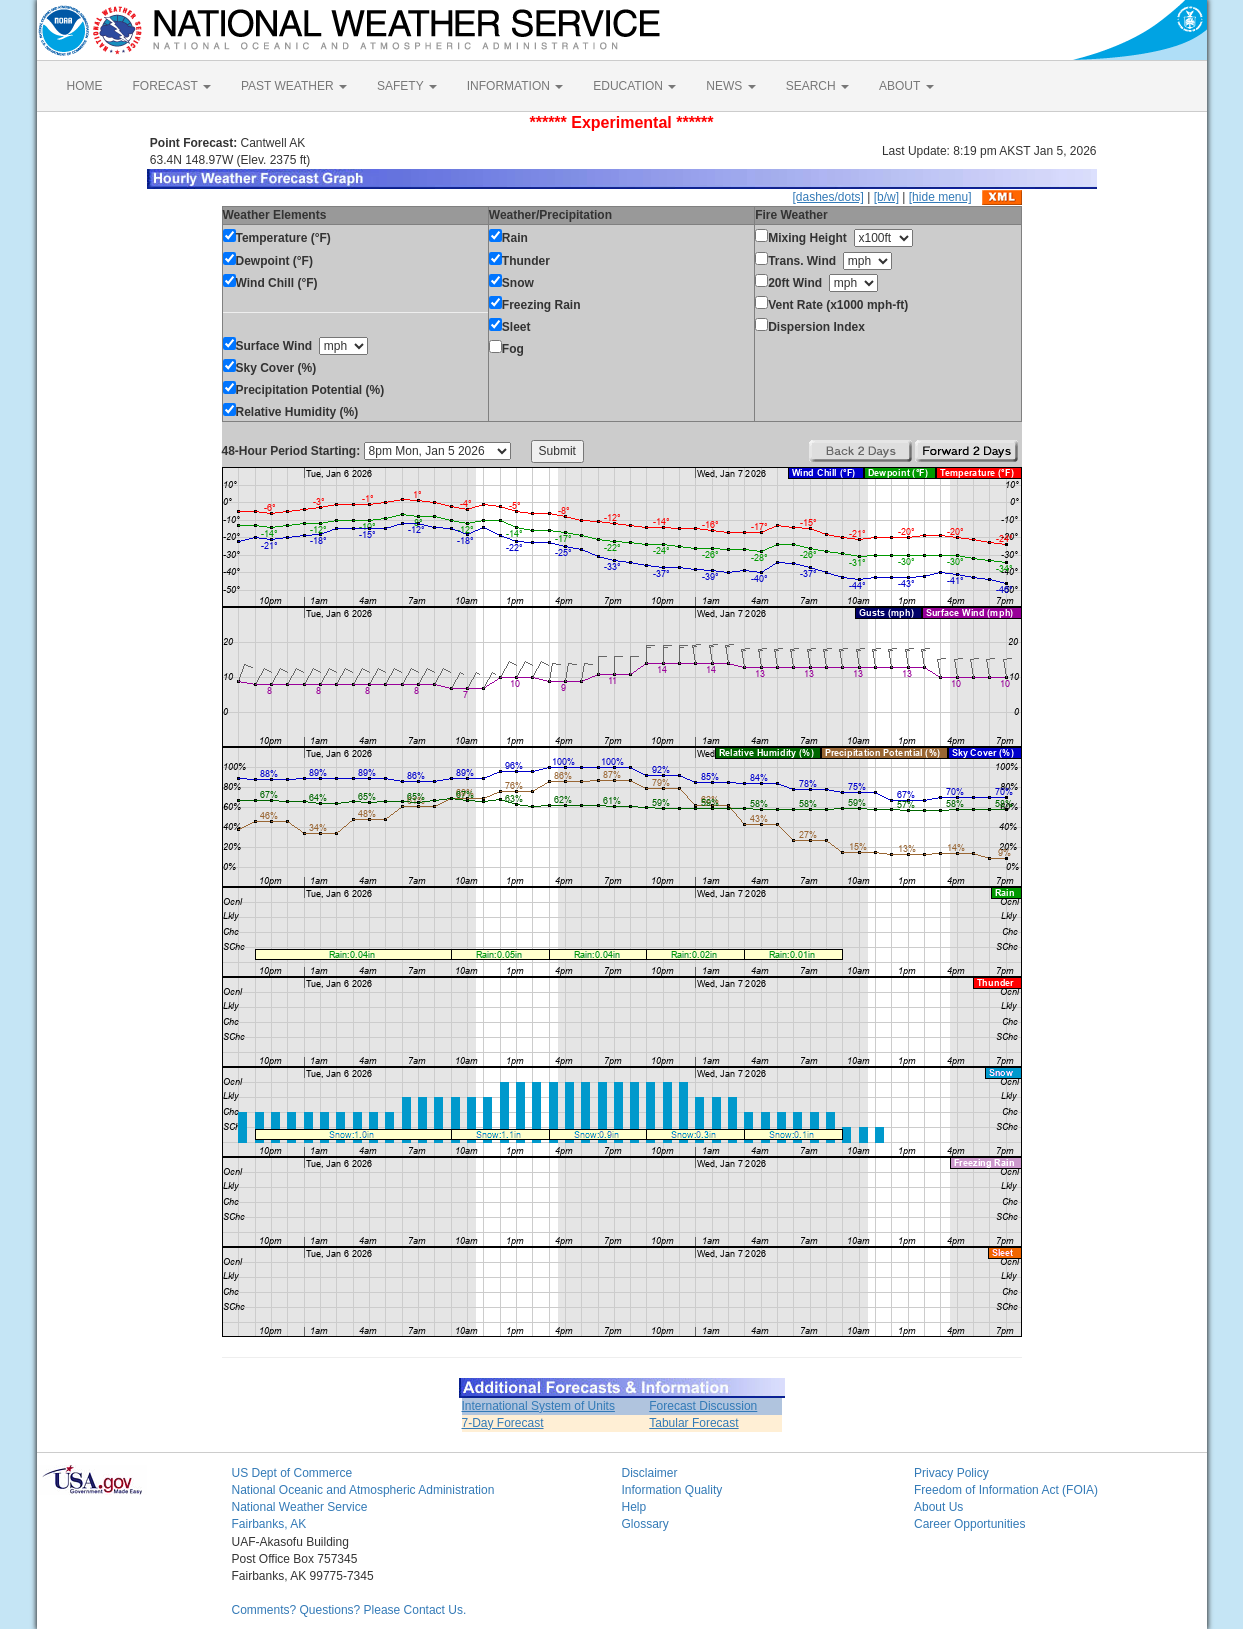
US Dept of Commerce (292, 1473)
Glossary (645, 1524)
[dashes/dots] (827, 197)
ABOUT (906, 86)
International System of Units (538, 1406)
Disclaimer (650, 1473)
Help (634, 1507)
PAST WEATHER (294, 86)
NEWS (730, 86)
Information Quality (672, 1490)
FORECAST (172, 86)
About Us (938, 1507)
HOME (85, 86)
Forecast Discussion (703, 1406)
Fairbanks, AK (269, 1524)
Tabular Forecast (693, 1423)
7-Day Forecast (503, 1423)
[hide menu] (940, 197)
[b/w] (886, 197)
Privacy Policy (951, 1473)
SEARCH (817, 86)
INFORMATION (515, 86)
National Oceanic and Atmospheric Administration (363, 1490)
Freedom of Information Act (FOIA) (1006, 1490)
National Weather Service (300, 1507)
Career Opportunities (969, 1524)
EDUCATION (634, 86)
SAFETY (407, 86)
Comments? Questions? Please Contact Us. (349, 1610)
